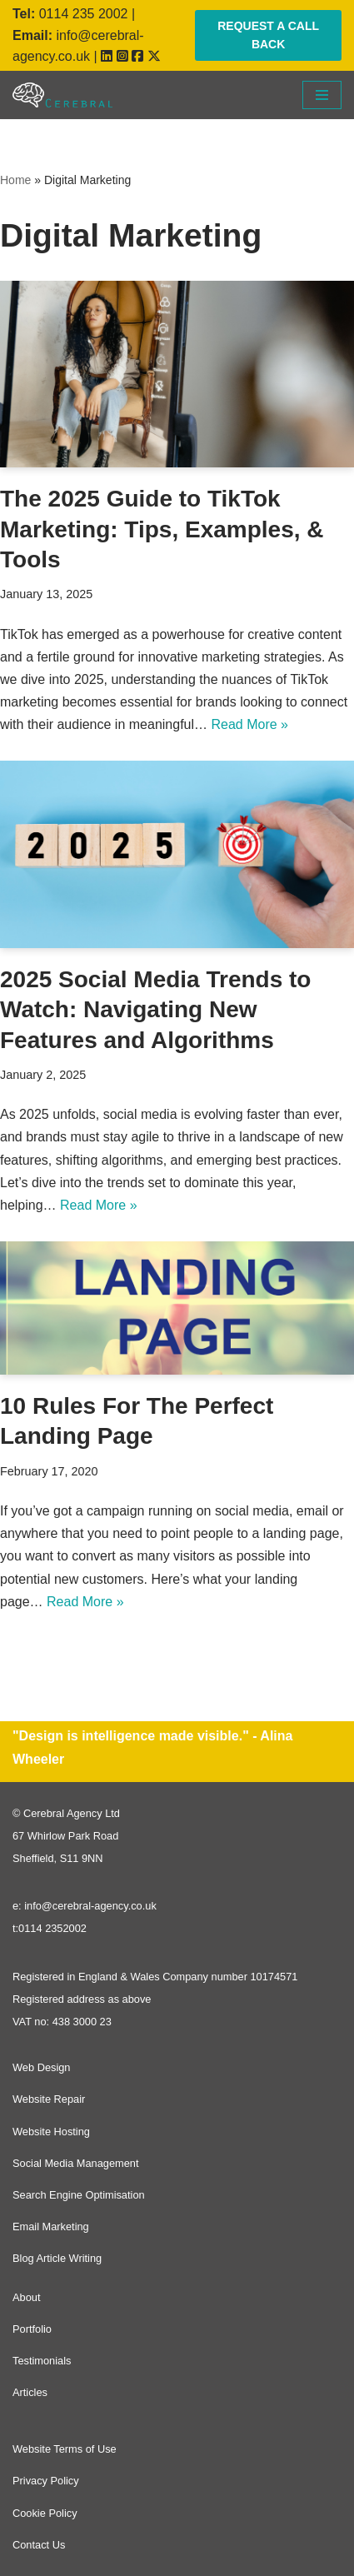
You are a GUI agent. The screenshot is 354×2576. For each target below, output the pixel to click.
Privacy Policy (45, 2480)
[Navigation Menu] (322, 95)
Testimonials (41, 2360)
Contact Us (38, 2545)
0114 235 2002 (83, 14)
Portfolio (32, 2329)
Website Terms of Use (64, 2449)
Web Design (41, 2067)
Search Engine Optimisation (78, 2195)
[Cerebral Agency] (62, 94)
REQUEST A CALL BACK (268, 35)
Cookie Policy (44, 2513)
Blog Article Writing (57, 2258)
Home (15, 180)
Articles (29, 2392)
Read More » (249, 724)
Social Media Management (75, 2163)
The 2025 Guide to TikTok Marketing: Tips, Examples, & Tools (162, 529)
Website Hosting (51, 2131)
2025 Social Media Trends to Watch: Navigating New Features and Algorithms (155, 1009)
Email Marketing (50, 2226)
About (26, 2297)
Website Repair (48, 2099)
